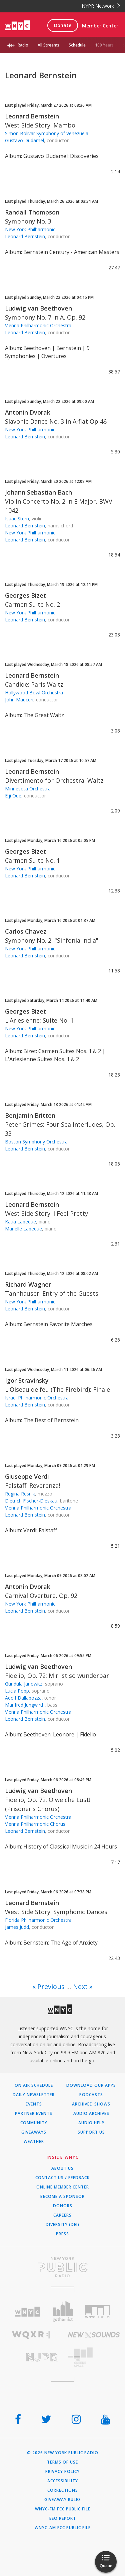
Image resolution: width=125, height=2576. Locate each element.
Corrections (62, 2490)
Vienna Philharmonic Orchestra (38, 325)
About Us (62, 2168)
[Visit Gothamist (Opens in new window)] (62, 2311)
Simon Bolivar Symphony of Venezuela (46, 133)
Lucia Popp (17, 1691)
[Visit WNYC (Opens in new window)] (27, 2312)
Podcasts (91, 2095)
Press (62, 2234)
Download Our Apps (91, 2085)
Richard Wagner (28, 1284)
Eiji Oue (13, 795)
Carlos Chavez (25, 931)
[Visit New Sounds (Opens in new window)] (94, 2335)
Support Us (91, 2132)
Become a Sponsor (62, 2197)
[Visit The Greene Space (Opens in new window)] (94, 2357)
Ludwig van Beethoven (38, 308)
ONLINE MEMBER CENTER (62, 2187)
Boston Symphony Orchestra (36, 1141)
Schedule (77, 45)
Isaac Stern (17, 518)
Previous (51, 1986)
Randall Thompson (32, 212)
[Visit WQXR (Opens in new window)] (31, 2335)
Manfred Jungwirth (25, 1705)
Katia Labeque (20, 1221)
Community (33, 2123)
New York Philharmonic (30, 229)
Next (80, 1986)
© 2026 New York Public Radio (62, 2453)
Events (34, 2104)
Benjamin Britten (30, 1115)
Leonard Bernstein (32, 116)
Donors (62, 2206)
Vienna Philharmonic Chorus (35, 1824)
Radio (23, 45)
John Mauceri (19, 699)
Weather (34, 2142)
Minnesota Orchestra (28, 788)
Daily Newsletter (34, 2095)
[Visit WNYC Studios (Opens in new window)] (97, 2311)
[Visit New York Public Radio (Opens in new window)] (62, 2267)
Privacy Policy (62, 2472)
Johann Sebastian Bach (38, 492)
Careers (62, 2215)
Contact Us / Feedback (62, 2178)
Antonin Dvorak (27, 412)
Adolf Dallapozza (23, 1698)
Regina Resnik (20, 1493)
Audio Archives (91, 2114)
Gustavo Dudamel (24, 140)
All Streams (48, 45)
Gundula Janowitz (23, 1684)
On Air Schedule (34, 2085)
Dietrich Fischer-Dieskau (31, 1500)
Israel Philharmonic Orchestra (37, 1397)
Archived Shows (91, 2104)
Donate (62, 25)
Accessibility (62, 2481)
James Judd (17, 1927)
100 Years (104, 45)
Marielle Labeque (23, 1228)
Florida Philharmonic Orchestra (38, 1920)
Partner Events (33, 2114)
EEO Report (62, 2518)
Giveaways (33, 2132)
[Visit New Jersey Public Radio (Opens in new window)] (31, 2357)
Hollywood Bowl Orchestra (34, 692)
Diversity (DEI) (62, 2225)
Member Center (100, 25)
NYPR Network (101, 6)
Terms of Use (62, 2462)
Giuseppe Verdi (27, 1476)
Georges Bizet (25, 595)
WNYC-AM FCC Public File (63, 2528)
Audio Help (91, 2123)
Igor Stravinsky (27, 1380)
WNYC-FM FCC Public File (62, 2509)
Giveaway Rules (62, 2500)
